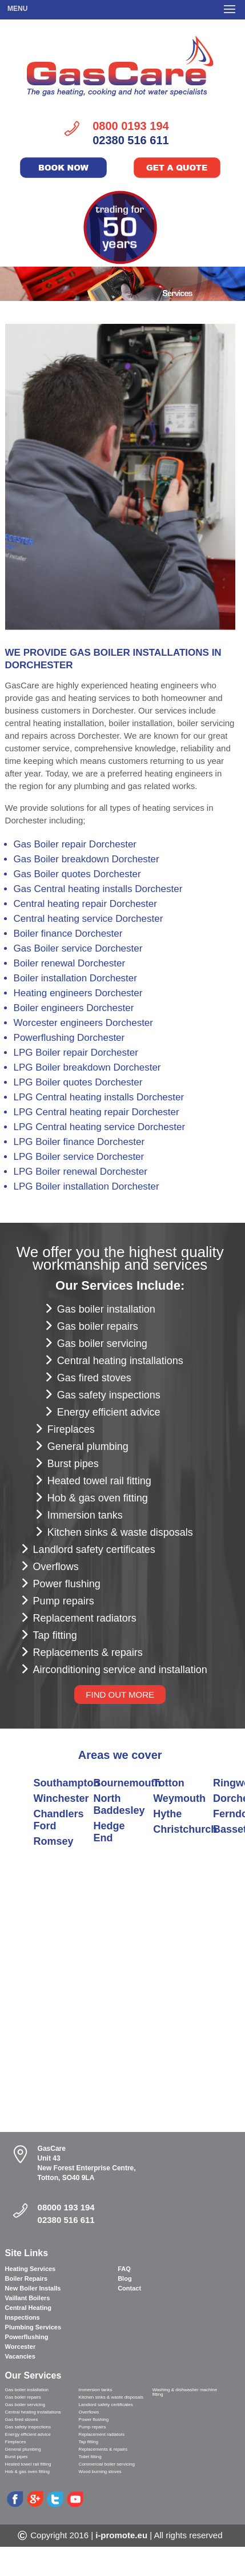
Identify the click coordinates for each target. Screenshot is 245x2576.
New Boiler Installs (33, 2288)
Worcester (20, 2346)
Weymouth (179, 1798)
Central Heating (28, 2307)
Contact (129, 2288)
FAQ (124, 2268)
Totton (168, 1783)
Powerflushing (27, 2336)
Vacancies (20, 2356)
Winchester (61, 1798)
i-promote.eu (121, 2535)
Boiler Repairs (26, 2278)
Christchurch (185, 1829)
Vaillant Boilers (27, 2297)
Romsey (54, 1841)
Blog (124, 2278)
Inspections (22, 2317)
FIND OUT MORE (120, 1694)
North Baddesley (118, 1804)
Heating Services (30, 2268)
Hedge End (108, 1832)
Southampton (67, 1783)
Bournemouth (126, 1783)
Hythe (167, 1814)
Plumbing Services (33, 2327)
